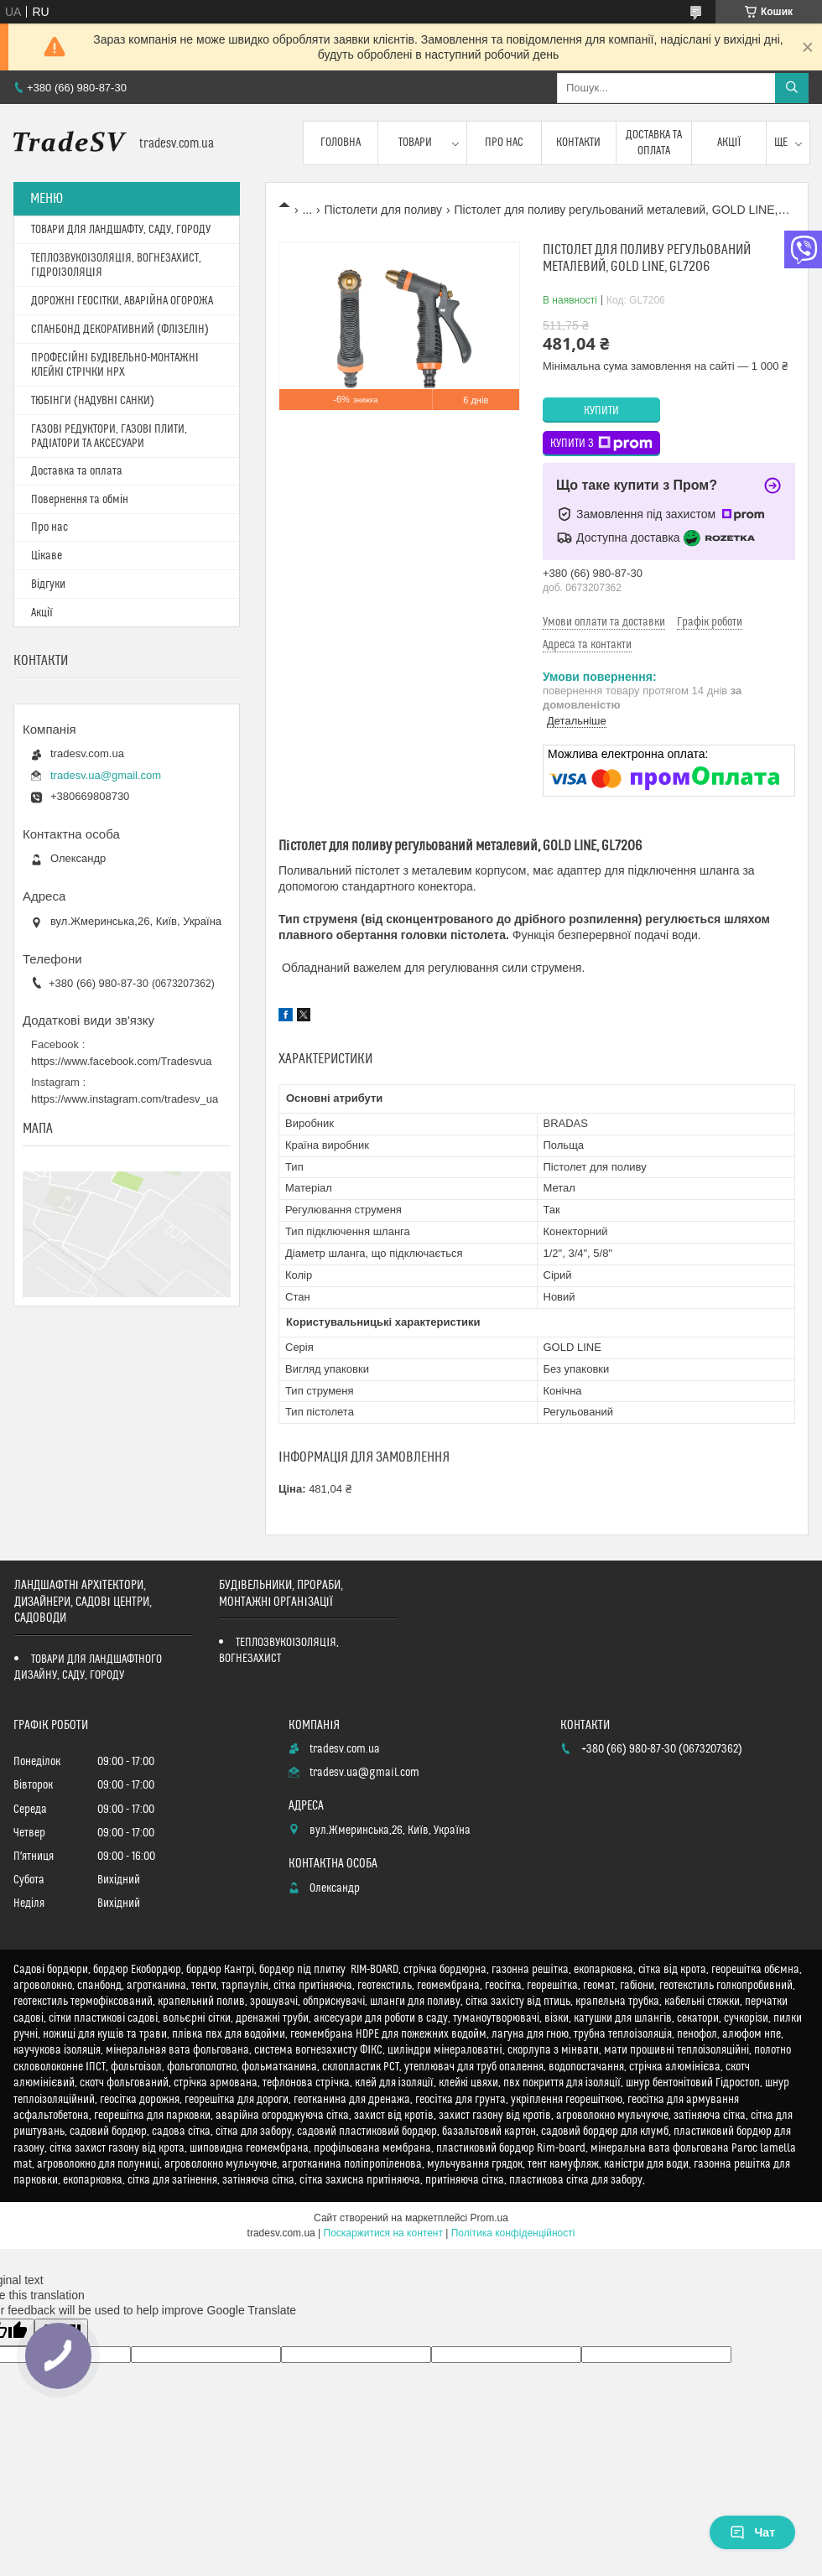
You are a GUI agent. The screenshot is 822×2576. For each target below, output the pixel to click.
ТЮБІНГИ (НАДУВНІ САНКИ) (92, 401)
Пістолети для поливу (384, 209)
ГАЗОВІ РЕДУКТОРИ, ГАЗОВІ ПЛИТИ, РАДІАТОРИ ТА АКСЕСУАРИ (109, 436)
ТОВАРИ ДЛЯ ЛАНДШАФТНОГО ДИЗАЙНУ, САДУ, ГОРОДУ (88, 1667)
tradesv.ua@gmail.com (105, 775)
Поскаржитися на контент (383, 2233)
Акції (729, 142)
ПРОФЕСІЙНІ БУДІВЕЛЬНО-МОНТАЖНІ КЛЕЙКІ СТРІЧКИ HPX (115, 365)
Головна (340, 142)
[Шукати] (792, 88)
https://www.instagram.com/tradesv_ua (124, 1099)
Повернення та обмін (79, 499)
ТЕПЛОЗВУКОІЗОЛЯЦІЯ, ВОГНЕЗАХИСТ (279, 1650)
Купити (601, 411)
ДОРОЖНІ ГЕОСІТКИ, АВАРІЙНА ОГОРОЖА (122, 301)
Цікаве (46, 556)
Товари (415, 142)
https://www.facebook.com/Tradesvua (121, 1061)
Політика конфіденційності (513, 2233)
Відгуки (48, 584)
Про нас (504, 142)
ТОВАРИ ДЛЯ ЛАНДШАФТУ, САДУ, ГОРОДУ (121, 229)
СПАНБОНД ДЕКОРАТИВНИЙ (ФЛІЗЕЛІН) (120, 329)
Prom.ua (489, 2218)
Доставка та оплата (654, 142)
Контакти (578, 142)
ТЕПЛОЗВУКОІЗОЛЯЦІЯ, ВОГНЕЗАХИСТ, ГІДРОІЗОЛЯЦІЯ (116, 265)
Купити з (601, 443)
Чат (752, 2532)
